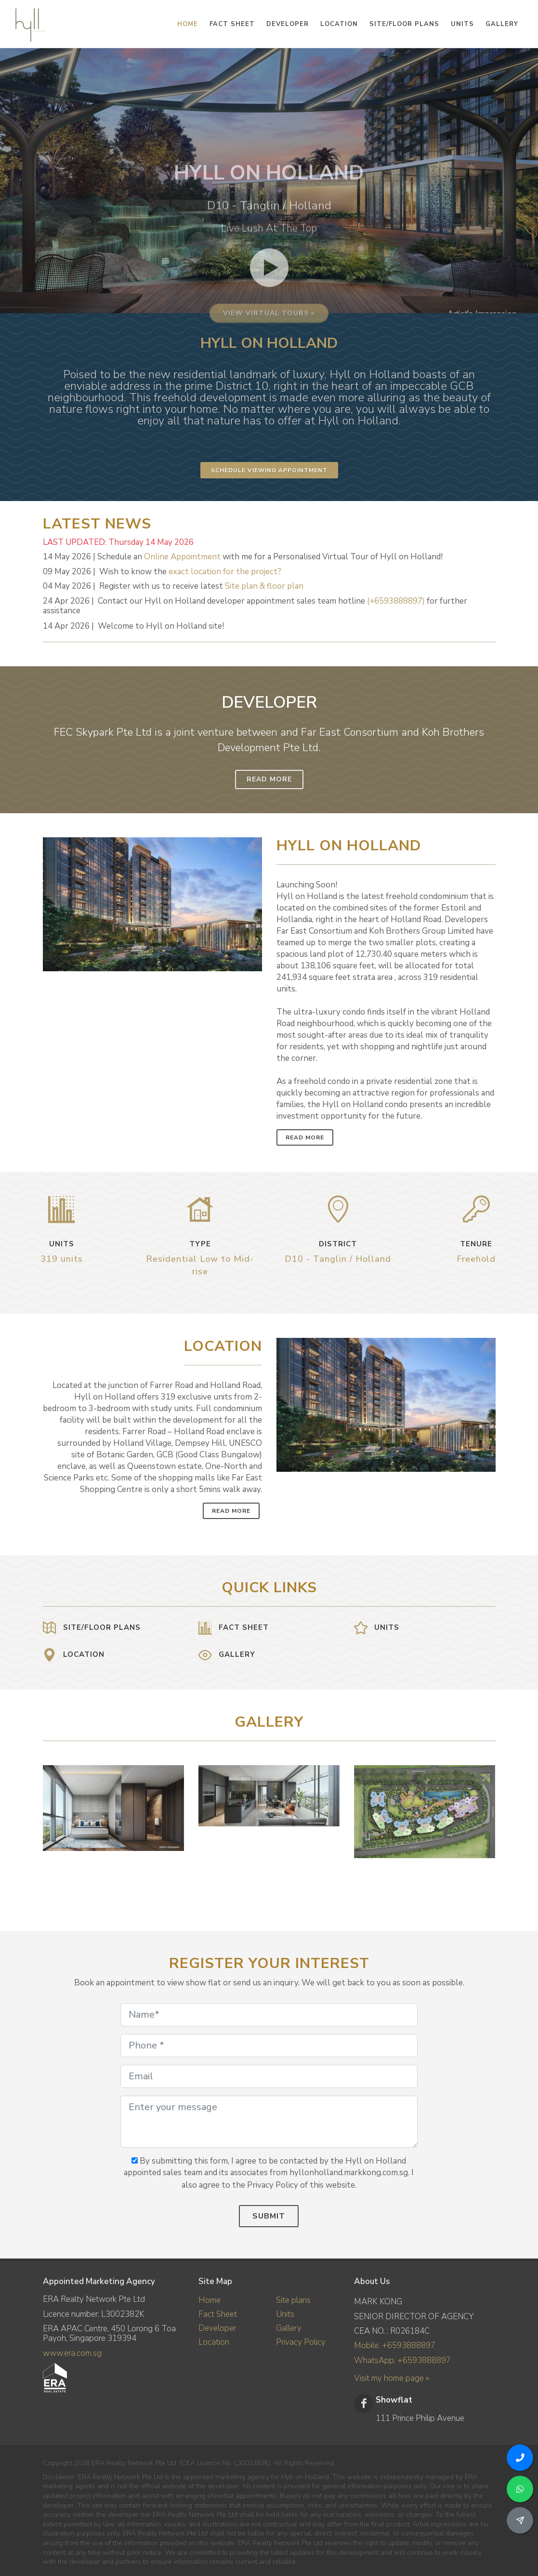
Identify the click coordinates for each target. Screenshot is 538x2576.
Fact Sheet (217, 2314)
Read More (269, 779)
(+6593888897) (396, 601)
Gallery (289, 2328)
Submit (268, 2216)
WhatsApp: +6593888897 (402, 2360)
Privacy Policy (301, 2342)
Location (213, 2342)
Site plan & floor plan (264, 586)
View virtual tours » (269, 397)
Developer (217, 2328)
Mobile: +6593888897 (394, 2345)
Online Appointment (182, 556)
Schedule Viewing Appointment (269, 470)
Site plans (293, 2300)
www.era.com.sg (72, 2353)
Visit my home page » (391, 2378)
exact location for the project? (225, 571)
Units (285, 2314)
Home (209, 2300)
